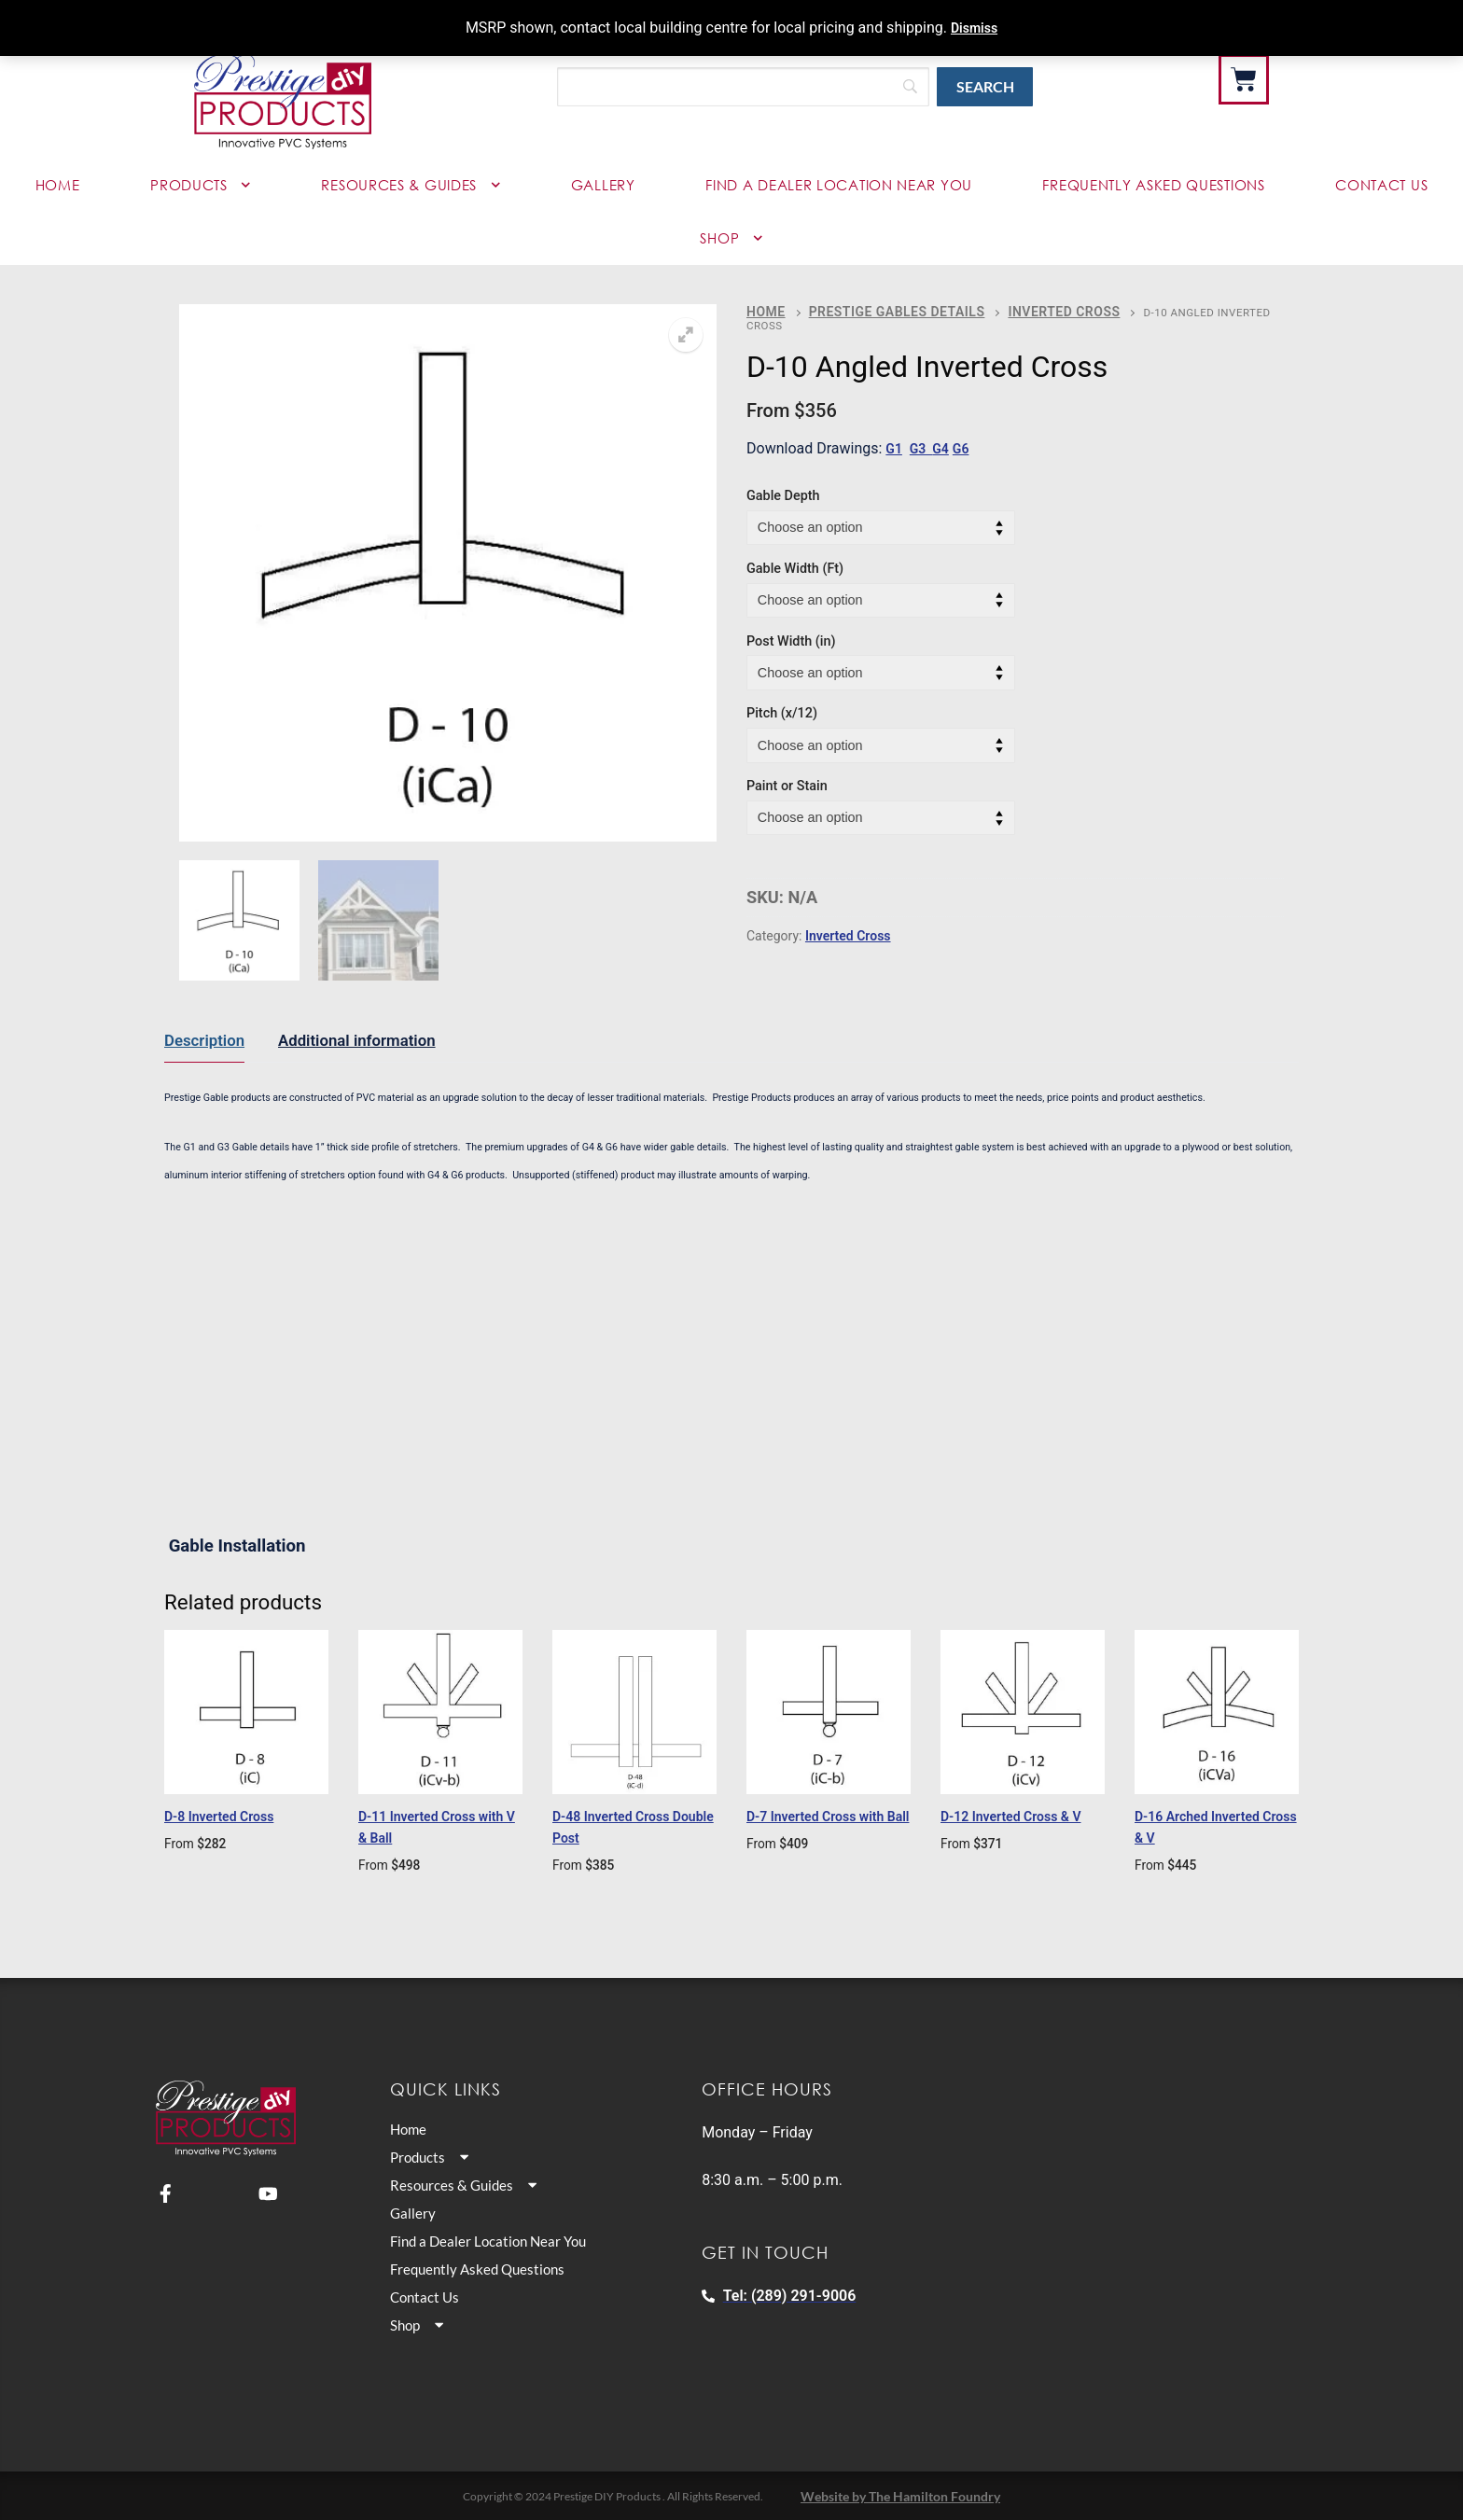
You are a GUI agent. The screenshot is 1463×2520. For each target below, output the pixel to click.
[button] (686, 335)
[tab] (204, 1041)
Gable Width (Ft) (794, 553)
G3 (925, 433)
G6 (969, 433)
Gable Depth (783, 480)
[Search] (743, 86)
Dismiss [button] (973, 27)
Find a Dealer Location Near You (838, 184)
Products (200, 185)
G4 (947, 433)
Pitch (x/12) (781, 698)
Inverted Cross (1019, 309)
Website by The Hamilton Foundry (900, 2495)
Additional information (357, 1040)
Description (204, 1040)
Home (57, 184)
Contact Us (1381, 184)
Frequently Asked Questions (1153, 184)
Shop (731, 238)
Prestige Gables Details (876, 309)
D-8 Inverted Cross (232, 1815)
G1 (894, 433)
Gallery (603, 184)
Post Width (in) (791, 625)
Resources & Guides (410, 185)
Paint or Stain (787, 770)
